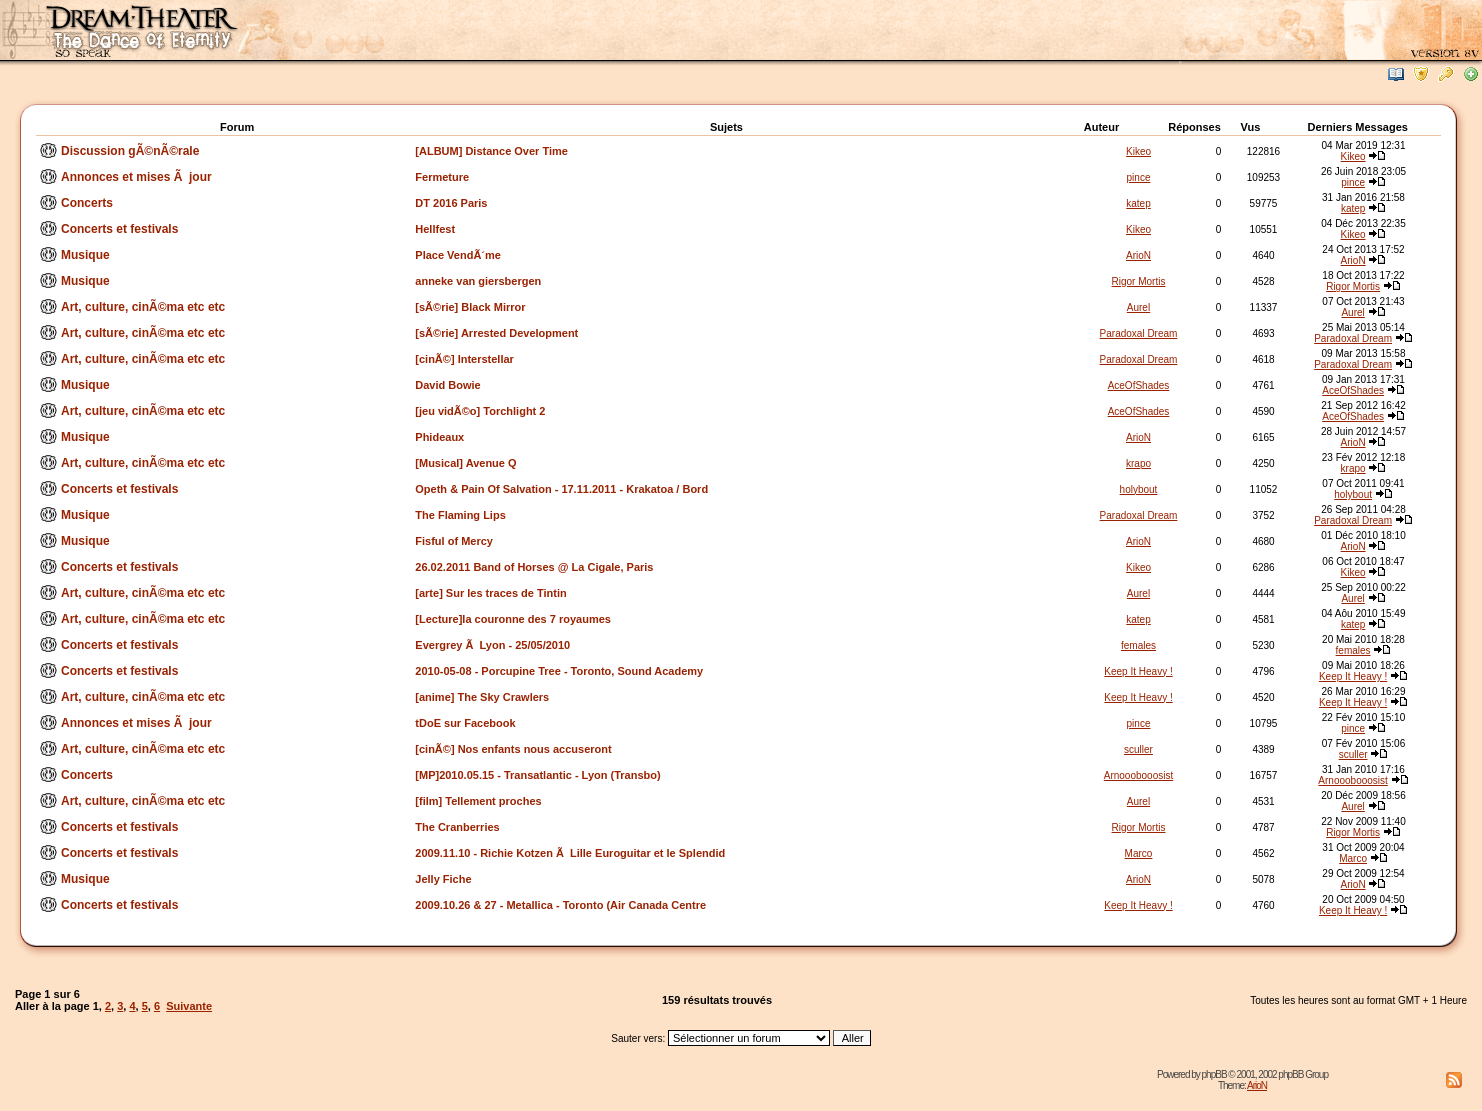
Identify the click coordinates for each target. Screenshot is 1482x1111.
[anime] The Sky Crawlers (482, 697)
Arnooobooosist (1139, 775)
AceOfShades (1139, 385)
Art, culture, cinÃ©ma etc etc (143, 307)
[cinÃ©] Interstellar (464, 359)
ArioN (1138, 255)
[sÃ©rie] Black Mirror (470, 307)
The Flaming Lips (460, 515)
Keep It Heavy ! (1138, 671)
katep (1138, 203)
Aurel (1138, 307)
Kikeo (1138, 151)
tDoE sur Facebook (465, 723)
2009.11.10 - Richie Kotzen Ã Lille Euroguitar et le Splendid (570, 853)
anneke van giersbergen (478, 281)
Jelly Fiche (443, 879)
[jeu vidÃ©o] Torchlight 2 (480, 411)
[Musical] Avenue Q (465, 463)
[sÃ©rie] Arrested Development (496, 333)
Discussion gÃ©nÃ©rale (130, 151)
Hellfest (435, 229)
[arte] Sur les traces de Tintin (490, 593)
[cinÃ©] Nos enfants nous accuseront (513, 749)
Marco (1139, 853)
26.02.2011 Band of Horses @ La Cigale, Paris (534, 567)
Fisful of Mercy (454, 541)
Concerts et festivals (119, 229)
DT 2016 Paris (451, 203)
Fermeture (442, 177)
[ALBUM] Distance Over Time (491, 151)
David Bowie (447, 385)
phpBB (1214, 1074)
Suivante (189, 1006)
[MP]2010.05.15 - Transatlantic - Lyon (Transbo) (537, 775)
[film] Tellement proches (478, 801)
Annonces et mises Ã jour (136, 177)
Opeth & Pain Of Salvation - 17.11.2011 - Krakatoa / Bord (561, 489)
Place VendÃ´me (458, 255)
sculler (1138, 749)
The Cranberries (457, 827)
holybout (1139, 489)
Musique (85, 255)
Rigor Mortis (1139, 281)
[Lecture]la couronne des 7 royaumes (513, 619)
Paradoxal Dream (1139, 333)
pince (1139, 177)
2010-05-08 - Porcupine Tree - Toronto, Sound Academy (559, 671)
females (1138, 645)
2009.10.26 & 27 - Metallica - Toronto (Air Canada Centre (560, 905)
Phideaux (439, 437)
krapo (1138, 463)
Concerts (87, 203)
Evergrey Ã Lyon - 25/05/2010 (492, 645)
